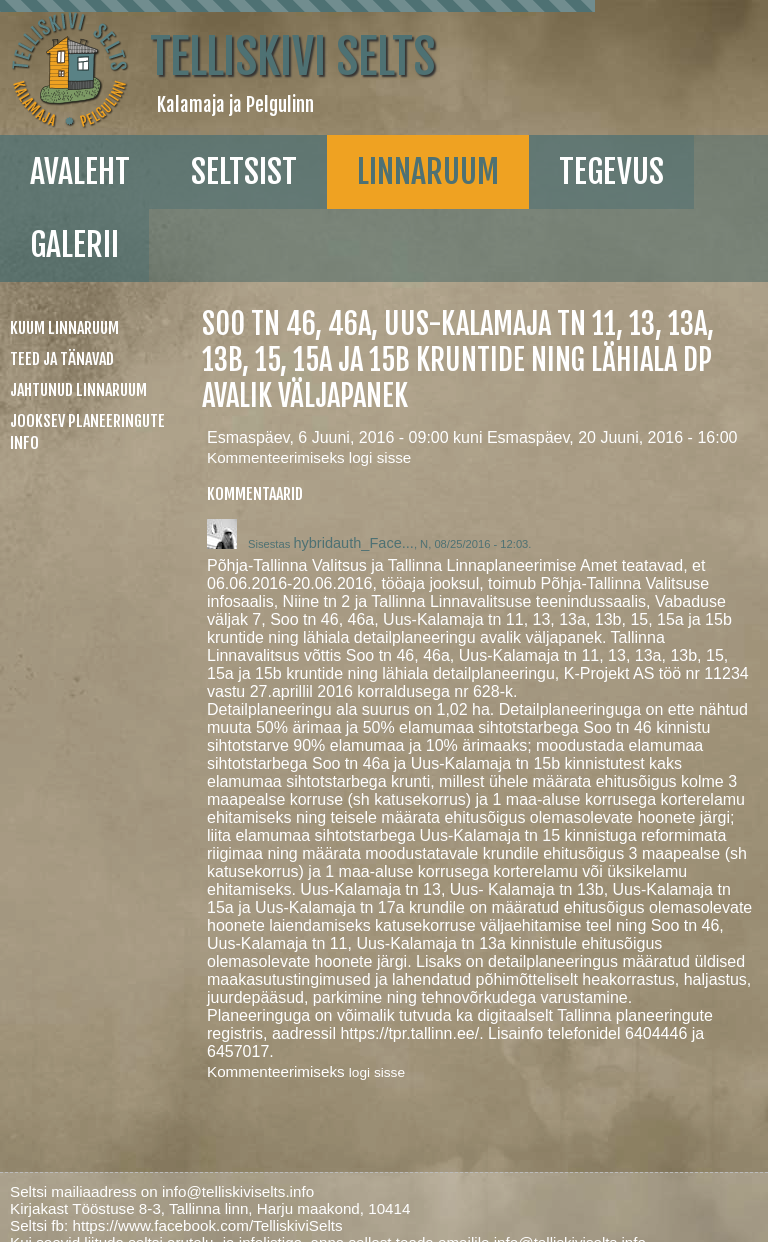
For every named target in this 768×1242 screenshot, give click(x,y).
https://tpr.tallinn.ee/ (409, 1033)
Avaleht (80, 172)
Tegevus (611, 172)
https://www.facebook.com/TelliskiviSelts (207, 1225)
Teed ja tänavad (62, 359)
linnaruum (428, 172)
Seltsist (244, 172)
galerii (74, 245)
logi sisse (380, 457)
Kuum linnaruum (64, 328)
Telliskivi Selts (292, 57)
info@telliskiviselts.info (238, 1191)
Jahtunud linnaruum (78, 390)
